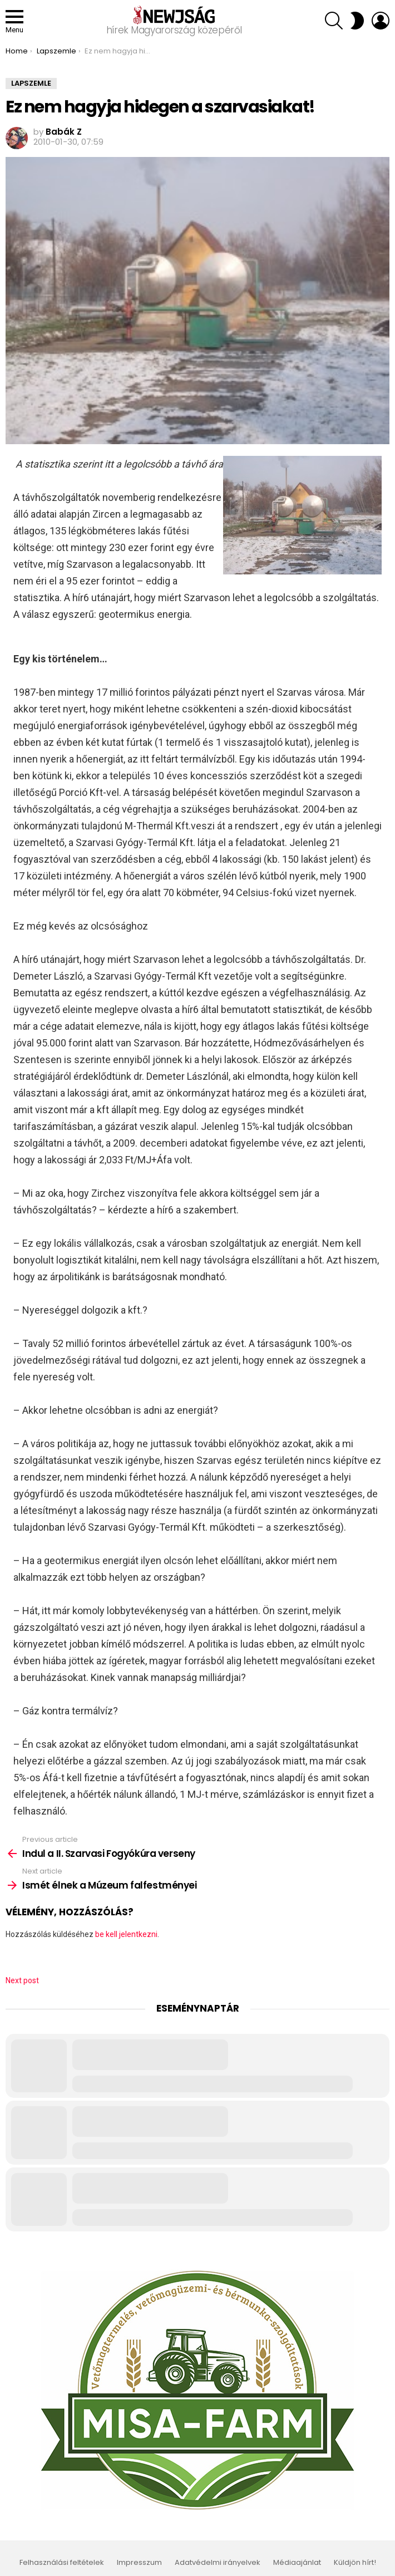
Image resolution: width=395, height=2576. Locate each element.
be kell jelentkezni (126, 1934)
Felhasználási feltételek (61, 2562)
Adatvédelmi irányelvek (217, 2562)
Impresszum (139, 2562)
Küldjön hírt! (355, 2562)
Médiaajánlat (297, 2562)
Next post (22, 1980)
